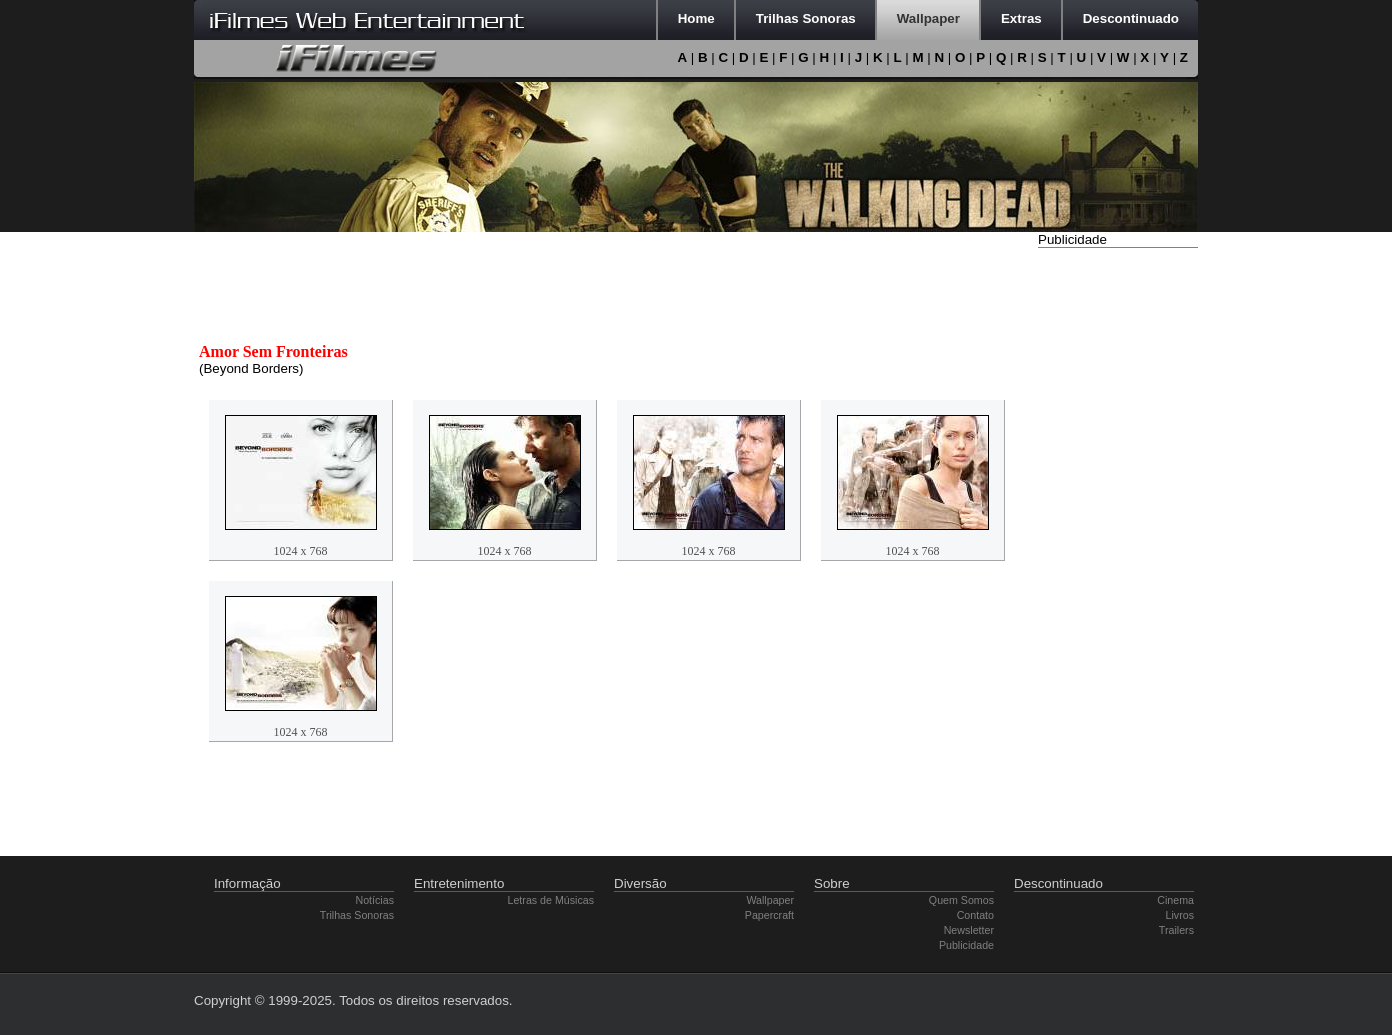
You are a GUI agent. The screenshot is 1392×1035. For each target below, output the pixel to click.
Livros (1180, 915)
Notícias (375, 900)
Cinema (1175, 900)
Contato (975, 915)
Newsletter (969, 930)
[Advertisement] (1118, 553)
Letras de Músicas (551, 900)
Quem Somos (961, 900)
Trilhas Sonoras (357, 915)
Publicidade (966, 945)
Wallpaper (770, 900)
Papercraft (769, 915)
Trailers (1176, 930)
